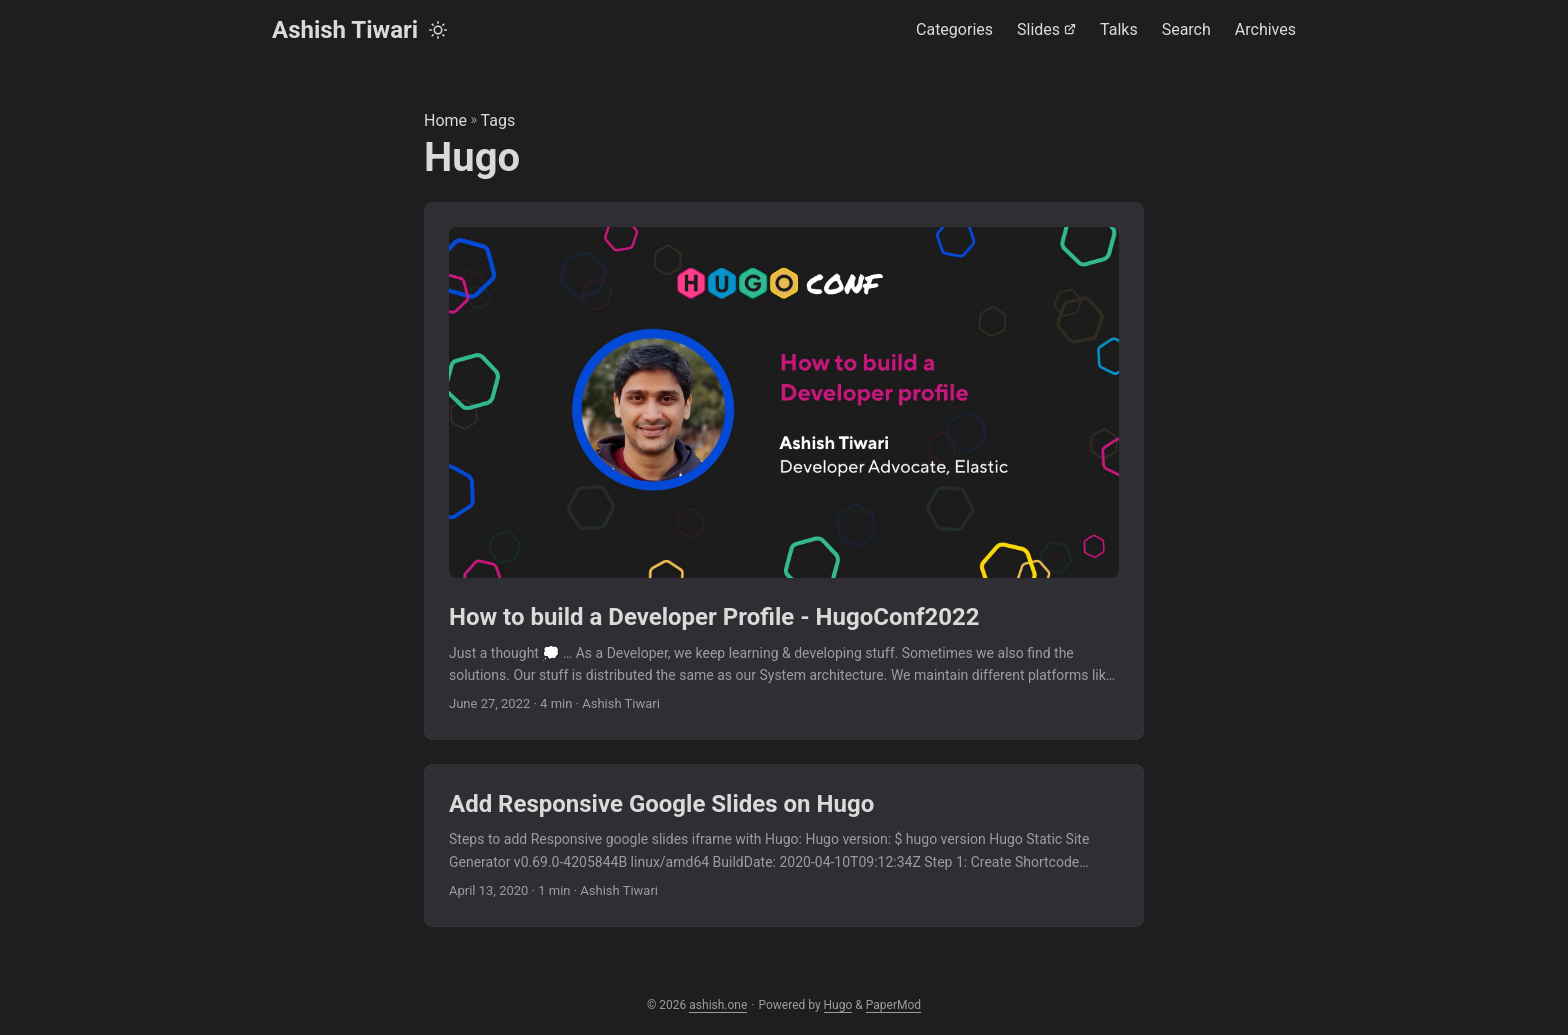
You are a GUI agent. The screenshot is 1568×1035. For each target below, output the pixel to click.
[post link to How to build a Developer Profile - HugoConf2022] (784, 471)
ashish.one (718, 1005)
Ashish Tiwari (345, 30)
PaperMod (893, 1005)
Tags (498, 120)
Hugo (838, 1005)
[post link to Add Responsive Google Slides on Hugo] (784, 845)
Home (445, 120)
